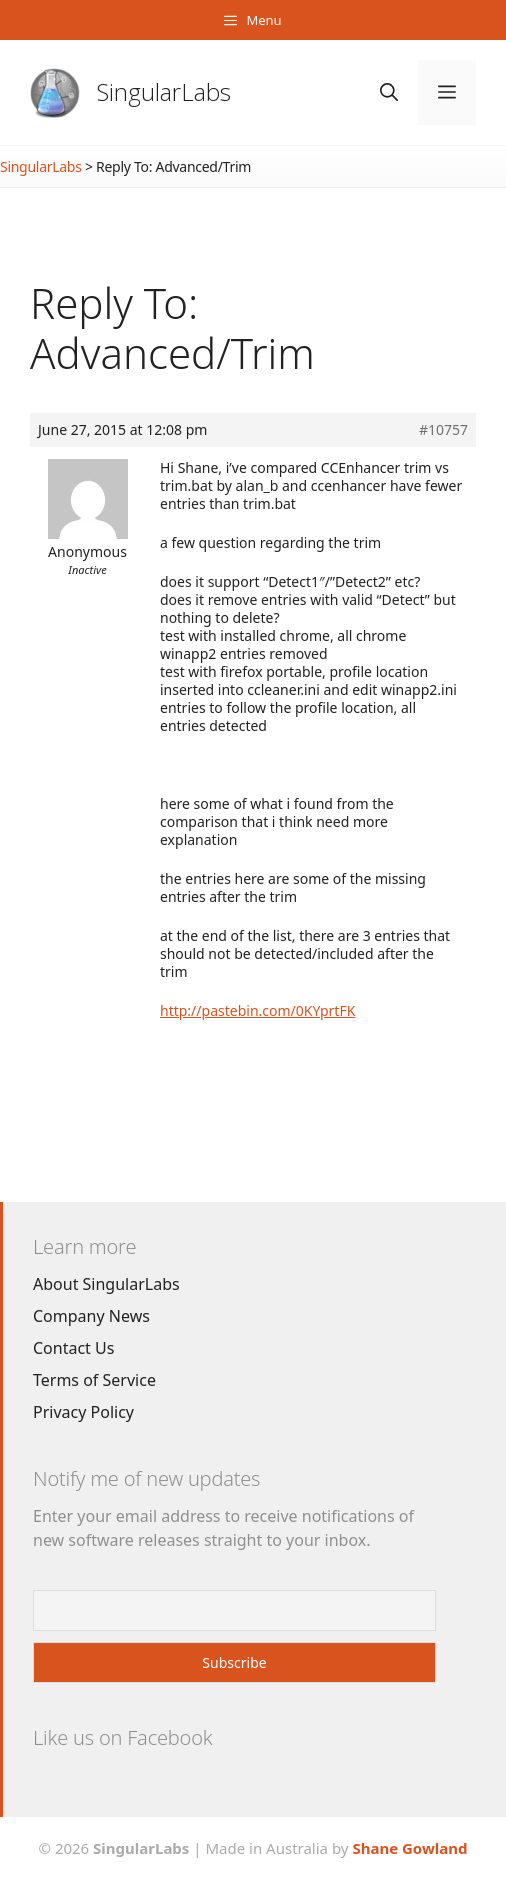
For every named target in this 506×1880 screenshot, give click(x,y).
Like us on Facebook (122, 1737)
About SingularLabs (106, 1284)
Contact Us (73, 1348)
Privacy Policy (83, 1412)
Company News (91, 1316)
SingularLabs (164, 91)
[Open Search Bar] (389, 92)
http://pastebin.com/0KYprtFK (257, 1010)
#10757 (443, 430)
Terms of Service (94, 1380)
